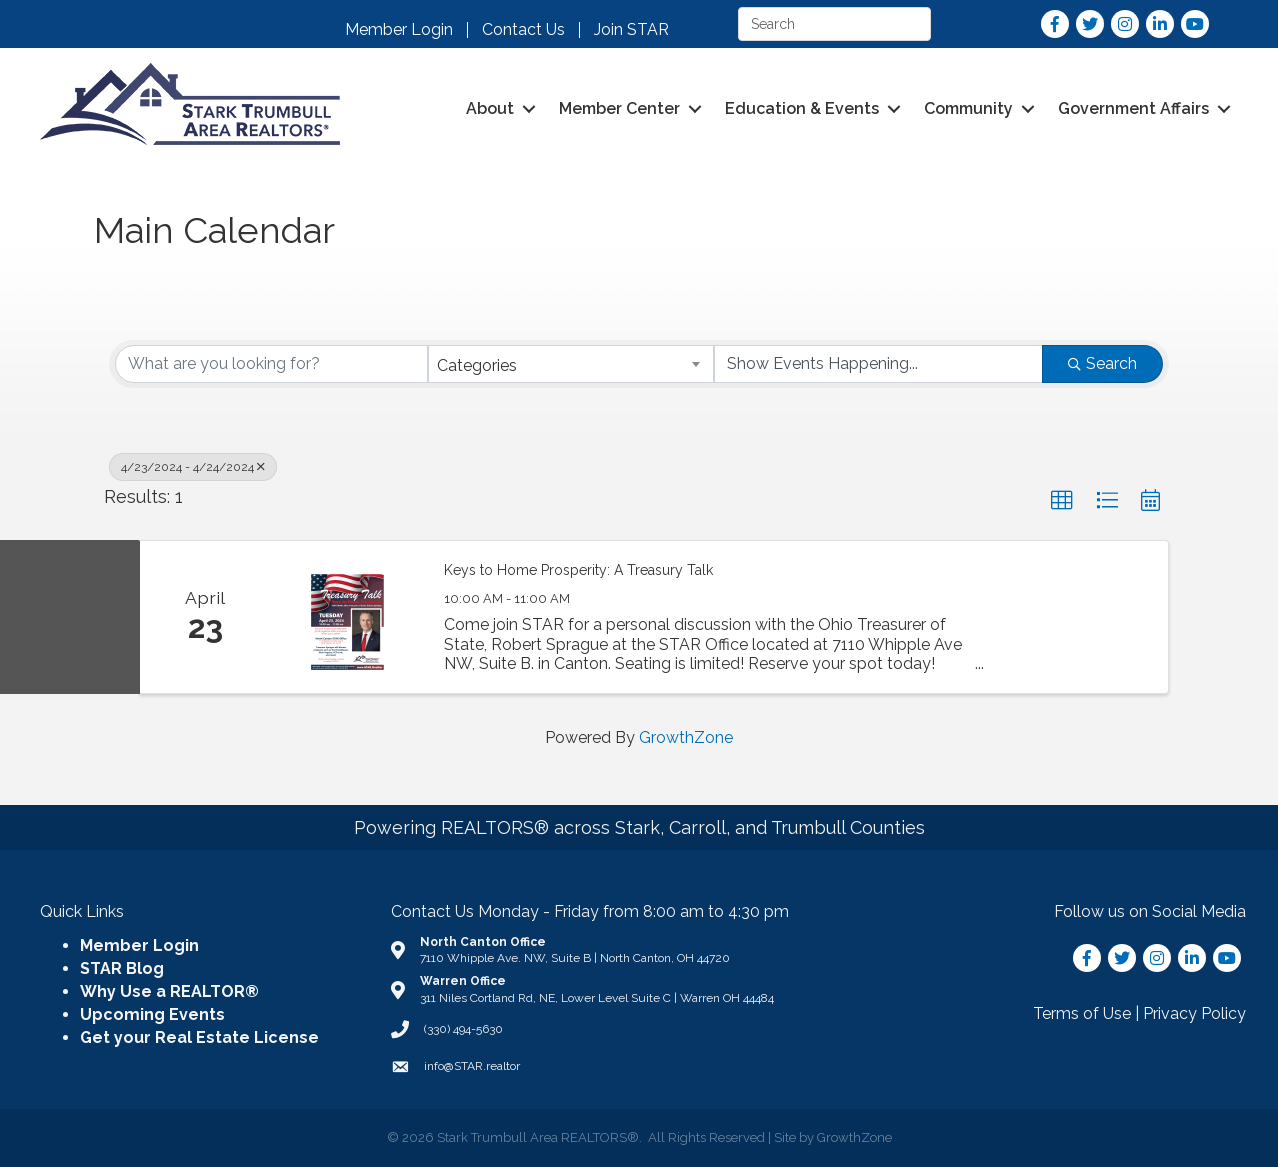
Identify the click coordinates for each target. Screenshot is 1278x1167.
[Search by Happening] (878, 364)
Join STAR (631, 30)
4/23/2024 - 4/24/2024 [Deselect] (193, 467)
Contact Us (523, 30)
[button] (1062, 501)
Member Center (619, 108)
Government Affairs (1133, 108)
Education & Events (802, 108)
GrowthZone (686, 737)
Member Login (399, 30)
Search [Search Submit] (1102, 363)
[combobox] (571, 364)
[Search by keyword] (271, 364)
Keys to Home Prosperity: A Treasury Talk (578, 570)
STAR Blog (122, 968)
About (490, 108)
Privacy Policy (1194, 1013)
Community (968, 108)
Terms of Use (1082, 1013)
